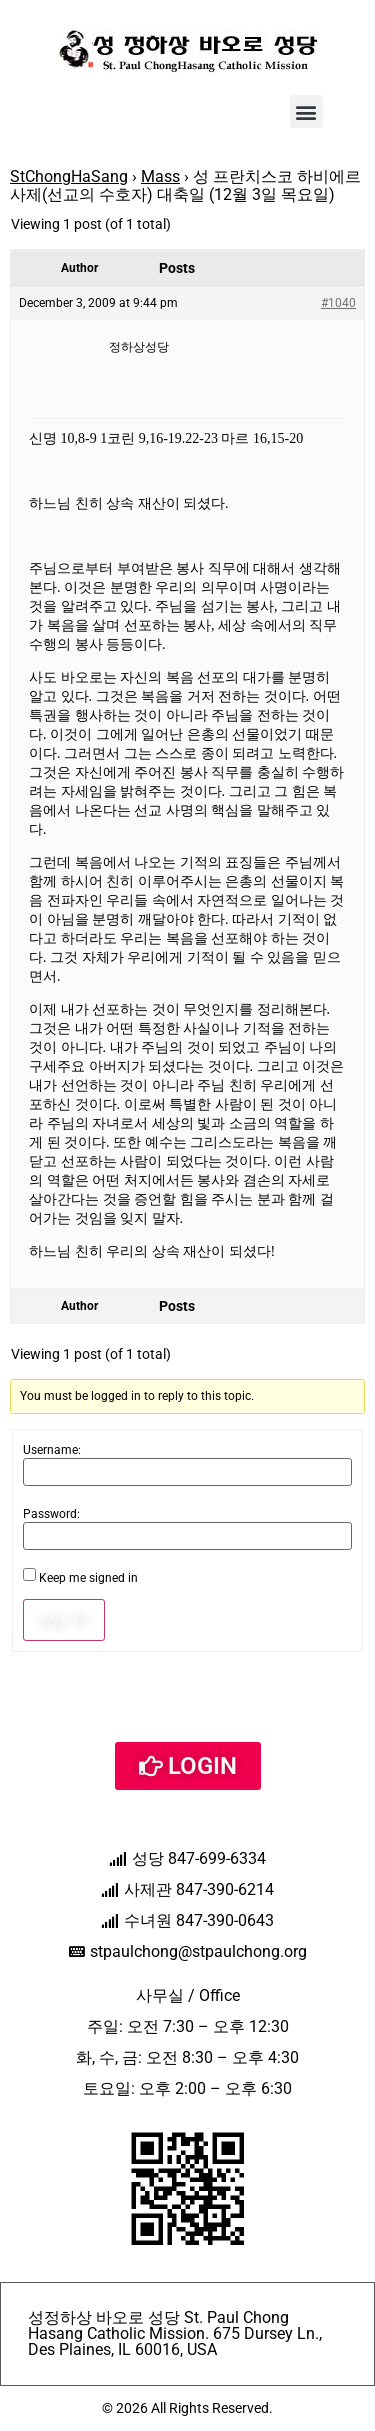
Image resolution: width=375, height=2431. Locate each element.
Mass (160, 176)
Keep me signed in (88, 1578)
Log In (64, 1620)
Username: (52, 1450)
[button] (306, 111)
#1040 (338, 303)
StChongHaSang (69, 176)
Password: (51, 1514)
